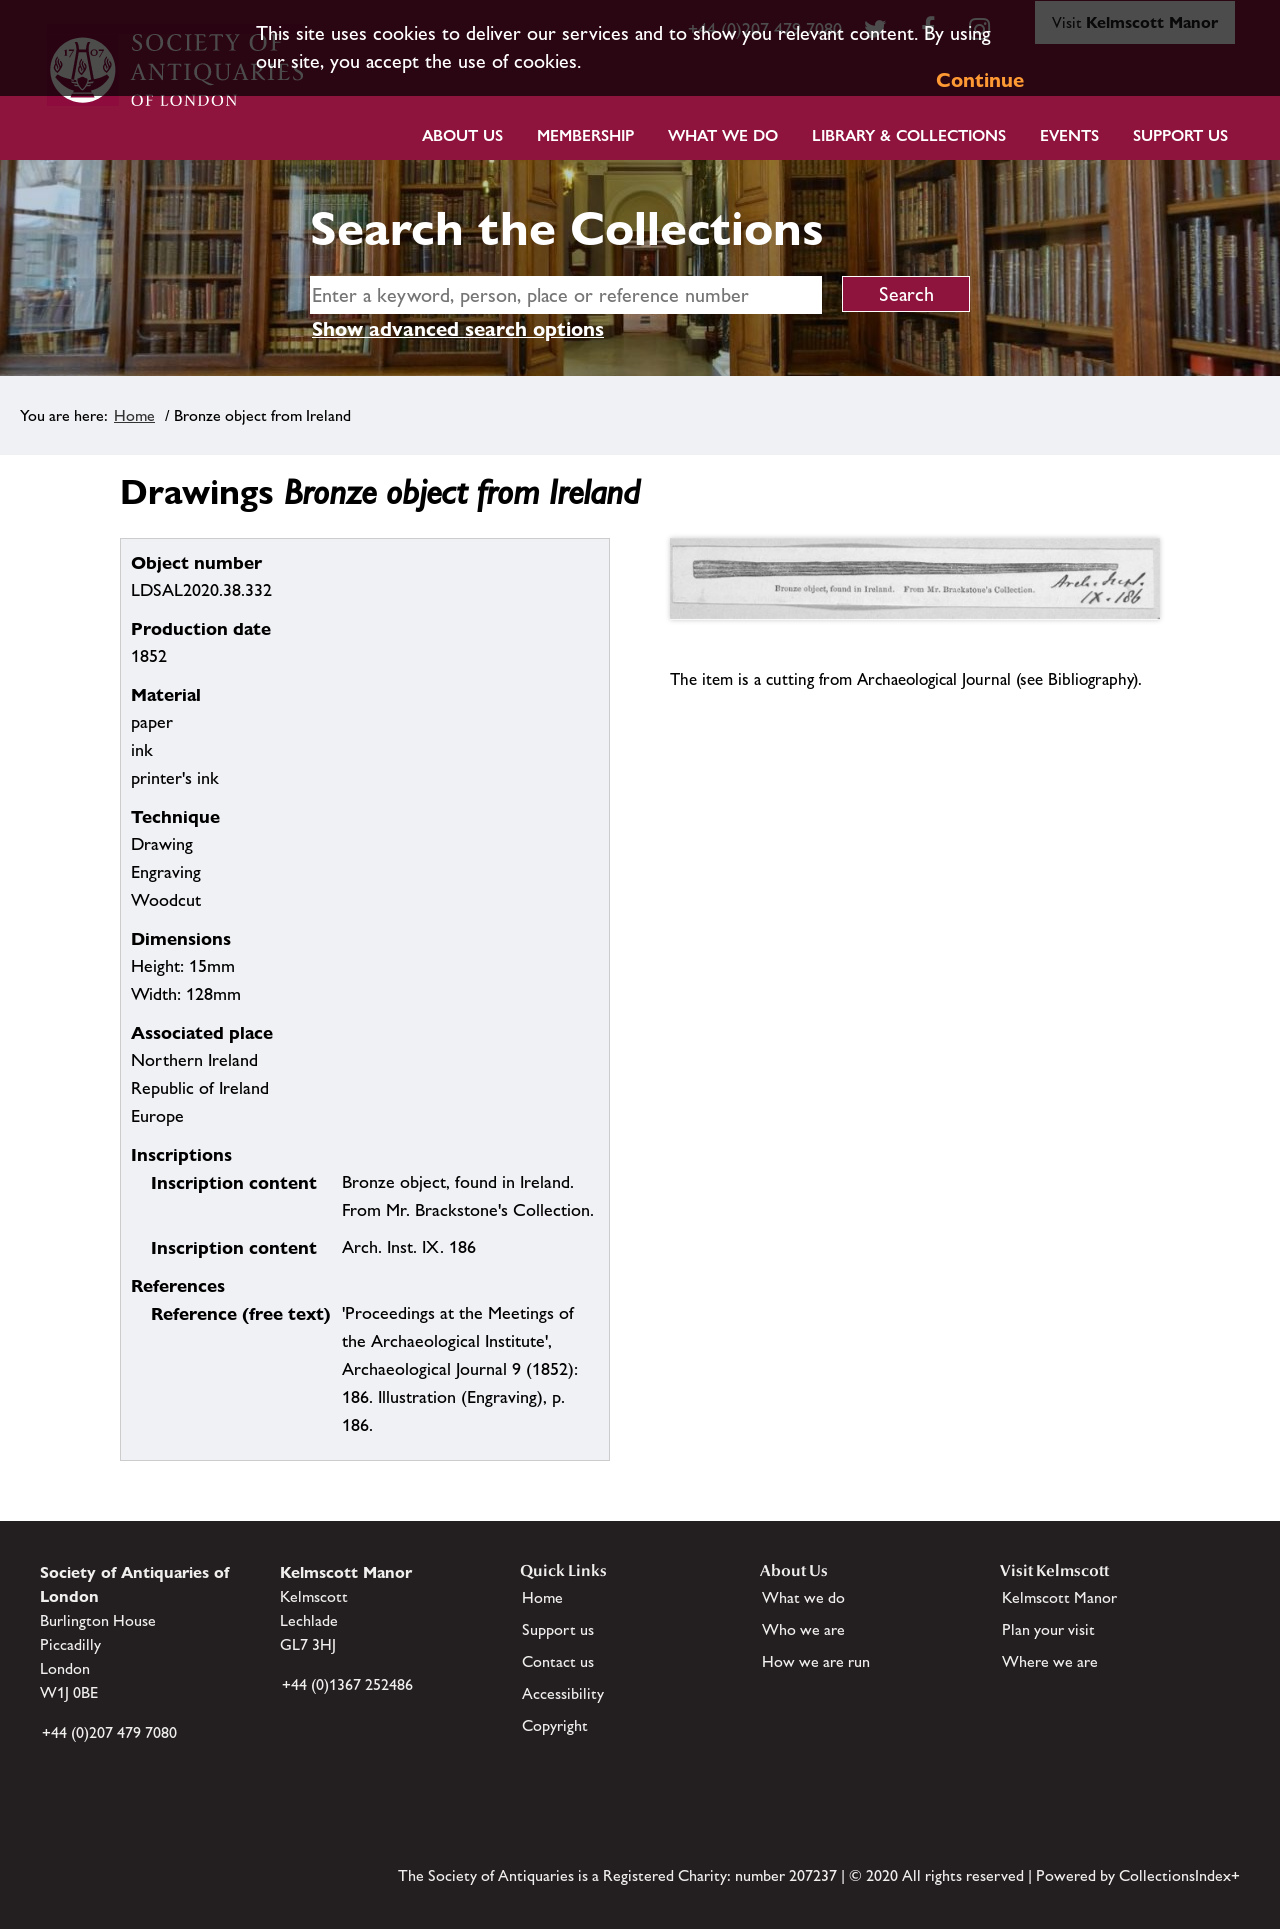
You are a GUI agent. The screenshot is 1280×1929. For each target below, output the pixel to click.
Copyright (555, 1725)
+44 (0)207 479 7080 (109, 1732)
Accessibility (563, 1693)
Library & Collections (909, 135)
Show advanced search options (458, 329)
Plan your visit (1048, 1629)
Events (1069, 135)
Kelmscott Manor (1059, 1597)
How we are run (816, 1661)
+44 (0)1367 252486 (347, 1684)
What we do (723, 135)
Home (134, 415)
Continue (980, 80)
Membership (585, 135)
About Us (462, 135)
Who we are (803, 1629)
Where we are (1050, 1661)
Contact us (558, 1661)
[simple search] (566, 295)
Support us (558, 1629)
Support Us (1180, 135)
